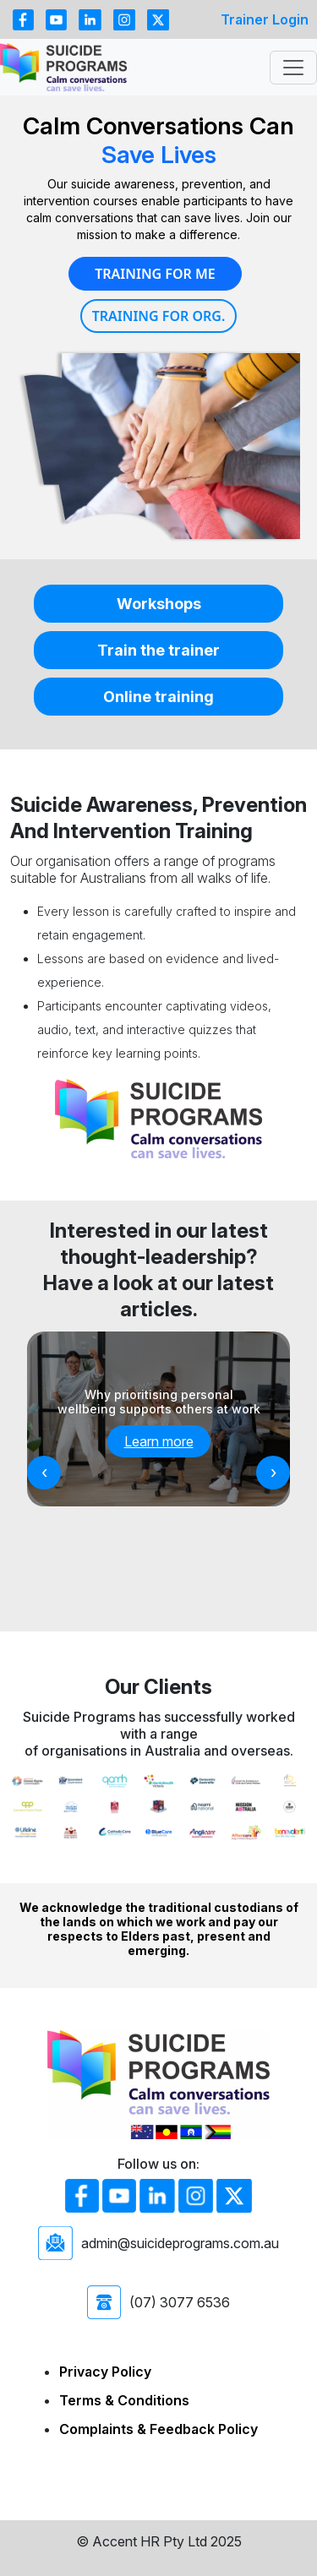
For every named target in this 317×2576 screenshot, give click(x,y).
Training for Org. (159, 316)
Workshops (159, 604)
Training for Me (155, 273)
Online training (158, 696)
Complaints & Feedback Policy (158, 2429)
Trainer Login (265, 19)
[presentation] (44, 1473)
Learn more (159, 1441)
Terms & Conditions (124, 2400)
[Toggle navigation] (293, 67)
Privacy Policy (105, 2371)
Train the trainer (158, 650)
